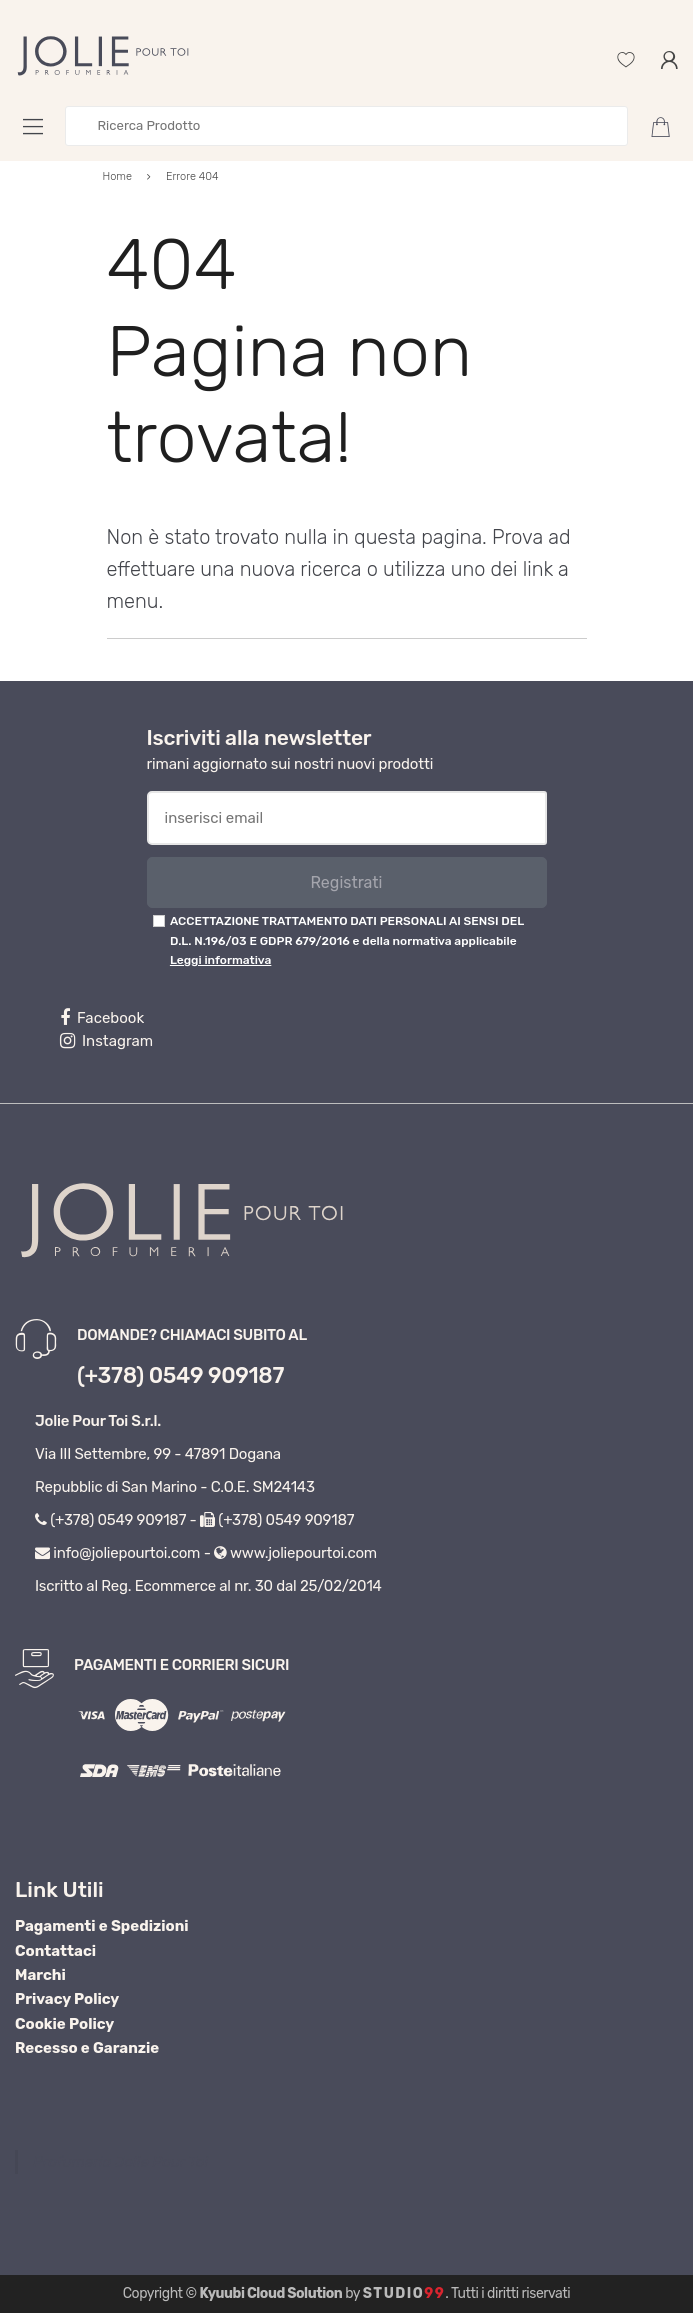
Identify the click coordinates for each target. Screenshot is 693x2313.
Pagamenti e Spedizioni (102, 1926)
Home (118, 176)
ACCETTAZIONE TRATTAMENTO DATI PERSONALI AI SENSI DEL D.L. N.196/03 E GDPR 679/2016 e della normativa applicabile (347, 940)
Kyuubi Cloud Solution (271, 2293)
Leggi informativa (220, 960)
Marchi (40, 1975)
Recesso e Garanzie (87, 2048)
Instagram (106, 1041)
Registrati (346, 882)
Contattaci (55, 1951)
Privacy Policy (67, 1999)
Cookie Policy (64, 2024)
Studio (404, 2293)
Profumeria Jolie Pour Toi (120, 2162)
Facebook (102, 1018)
